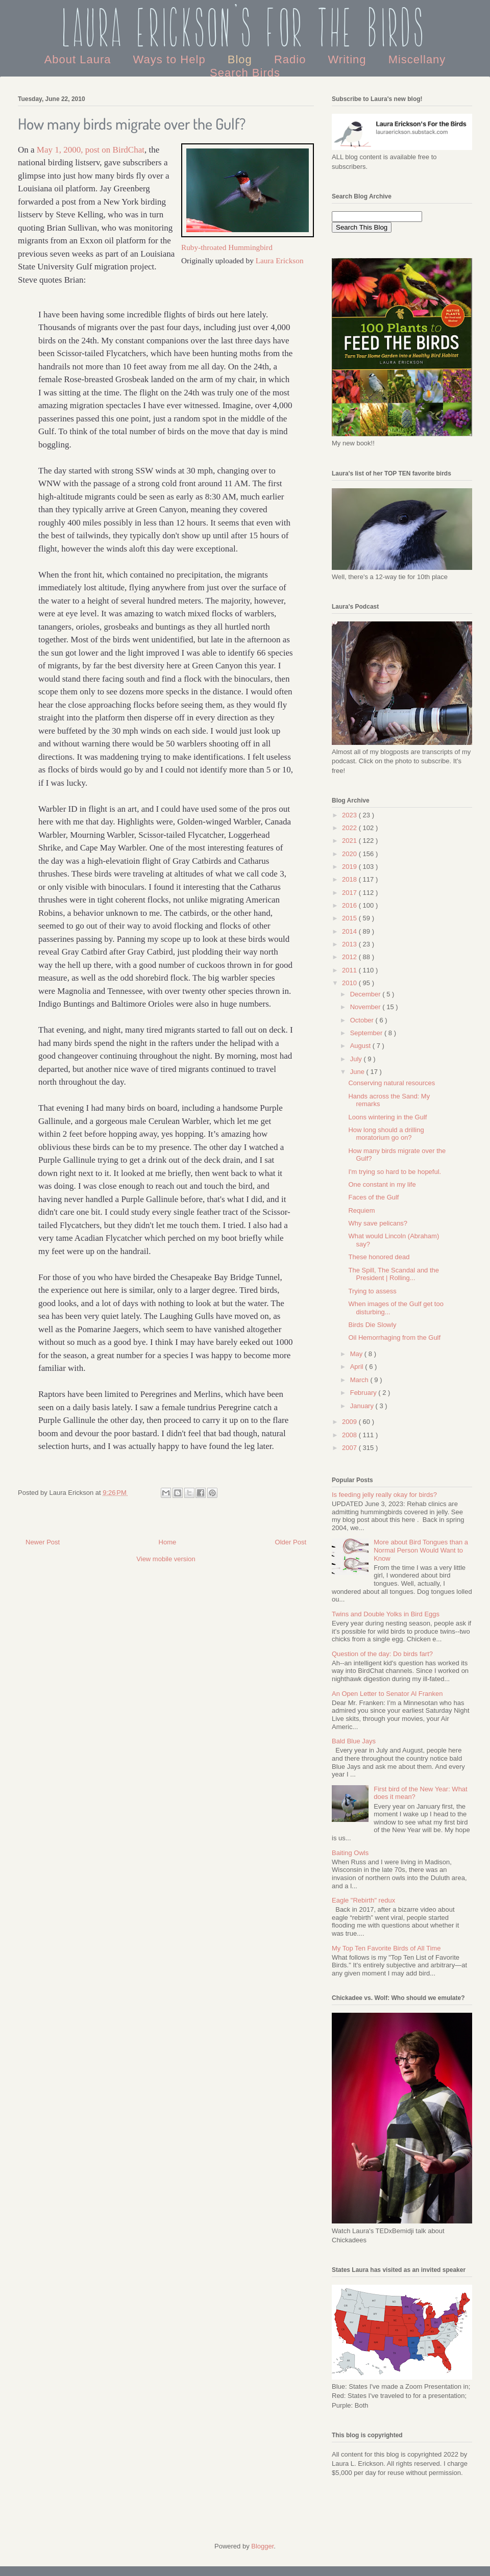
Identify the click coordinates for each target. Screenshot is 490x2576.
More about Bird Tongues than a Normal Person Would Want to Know (421, 1550)
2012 (350, 957)
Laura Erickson (280, 260)
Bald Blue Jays (354, 1741)
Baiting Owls (350, 1853)
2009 (350, 1421)
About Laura (79, 59)
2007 (350, 1448)
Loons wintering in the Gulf (387, 1117)
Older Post (290, 1542)
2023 (350, 815)
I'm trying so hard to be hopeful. (394, 1172)
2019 (350, 866)
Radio (292, 59)
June (358, 1072)
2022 (350, 828)
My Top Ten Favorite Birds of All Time (386, 1948)
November (366, 1007)
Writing (349, 59)
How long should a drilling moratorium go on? (386, 1134)
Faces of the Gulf (373, 1197)
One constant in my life (381, 1184)
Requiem (361, 1210)
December (366, 994)
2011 (350, 970)
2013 (350, 944)
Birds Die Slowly (372, 1325)
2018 (350, 879)
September (367, 1033)
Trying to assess (372, 1291)
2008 (350, 1435)
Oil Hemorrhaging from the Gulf (394, 1337)
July (357, 1059)
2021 (350, 840)
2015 (350, 918)
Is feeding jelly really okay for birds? (384, 1494)
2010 (350, 983)
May (357, 1354)
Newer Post (43, 1542)
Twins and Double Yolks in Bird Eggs (385, 1614)
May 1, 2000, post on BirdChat (90, 150)
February (364, 1392)
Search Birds (245, 72)
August (361, 1045)
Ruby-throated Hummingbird (227, 247)
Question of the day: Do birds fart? (382, 1654)
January (363, 1406)
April (357, 1366)
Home (168, 1542)
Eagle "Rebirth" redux (363, 1900)
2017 (350, 892)
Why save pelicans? (377, 1223)
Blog (242, 59)
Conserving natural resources (391, 1083)
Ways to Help (171, 59)
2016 (350, 905)
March (360, 1380)
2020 (350, 854)
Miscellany (417, 59)
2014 (350, 931)
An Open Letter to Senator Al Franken (387, 1693)
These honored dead (378, 1257)
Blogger (262, 2546)
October (363, 1020)
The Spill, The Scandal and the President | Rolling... (393, 1274)
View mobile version (165, 1559)
